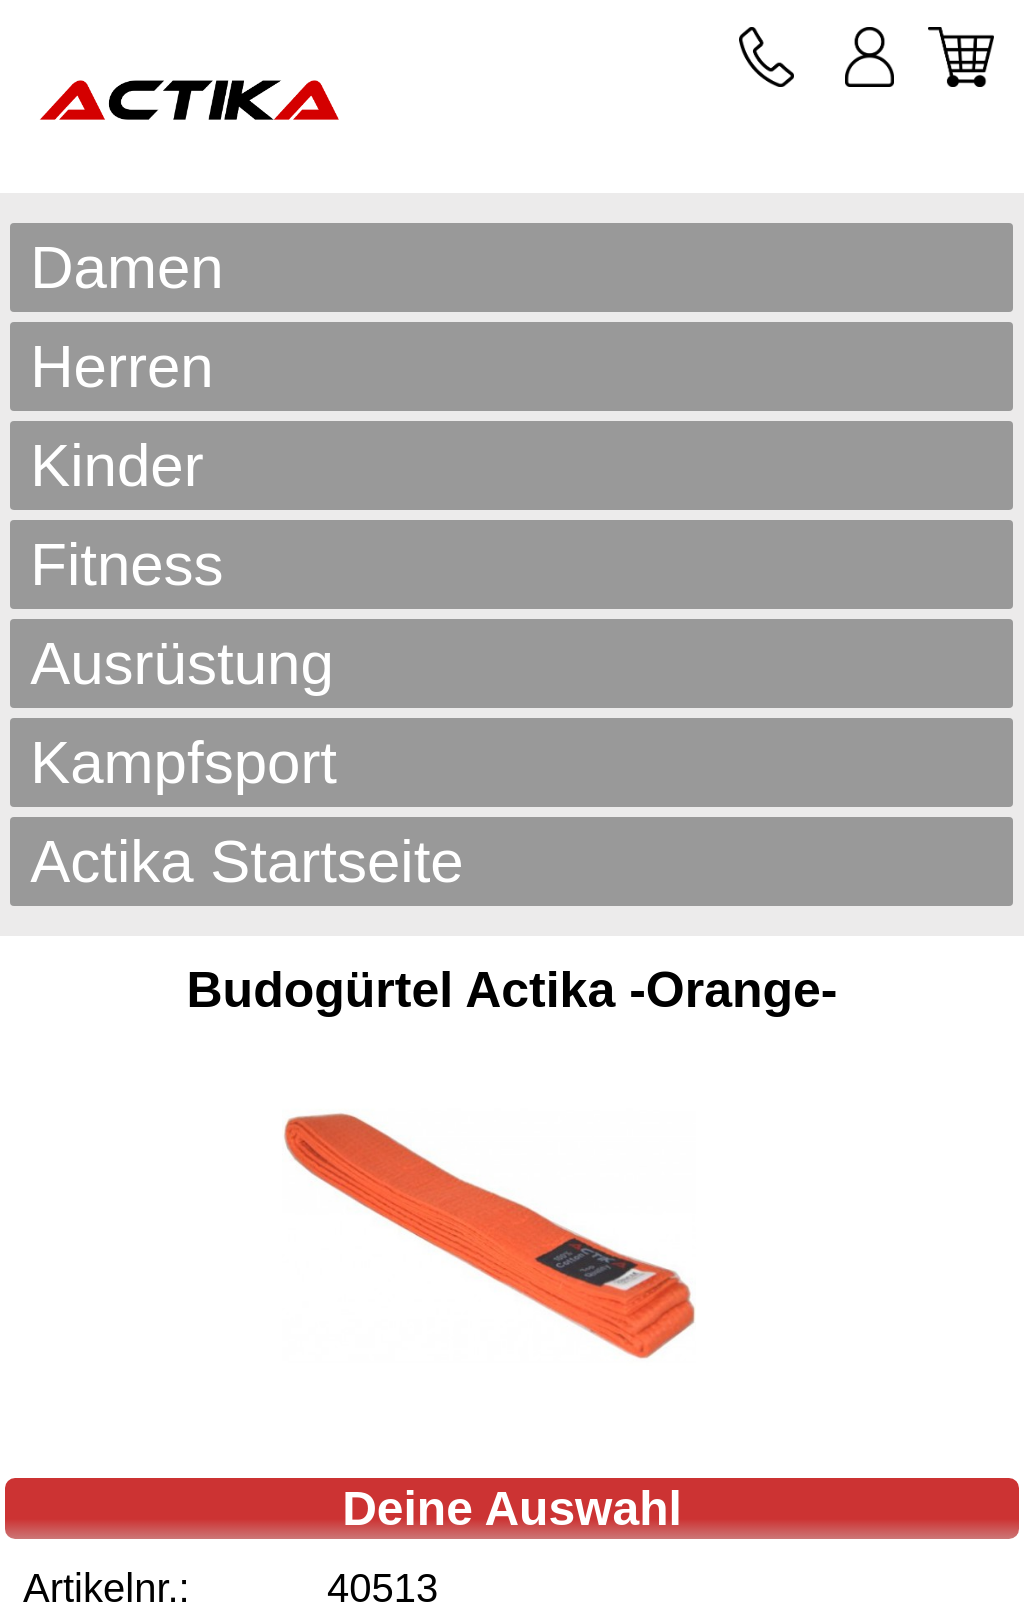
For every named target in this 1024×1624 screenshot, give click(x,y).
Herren (121, 366)
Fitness (126, 564)
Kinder (116, 465)
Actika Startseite (247, 861)
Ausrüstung (182, 663)
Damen (126, 267)
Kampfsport (183, 762)
